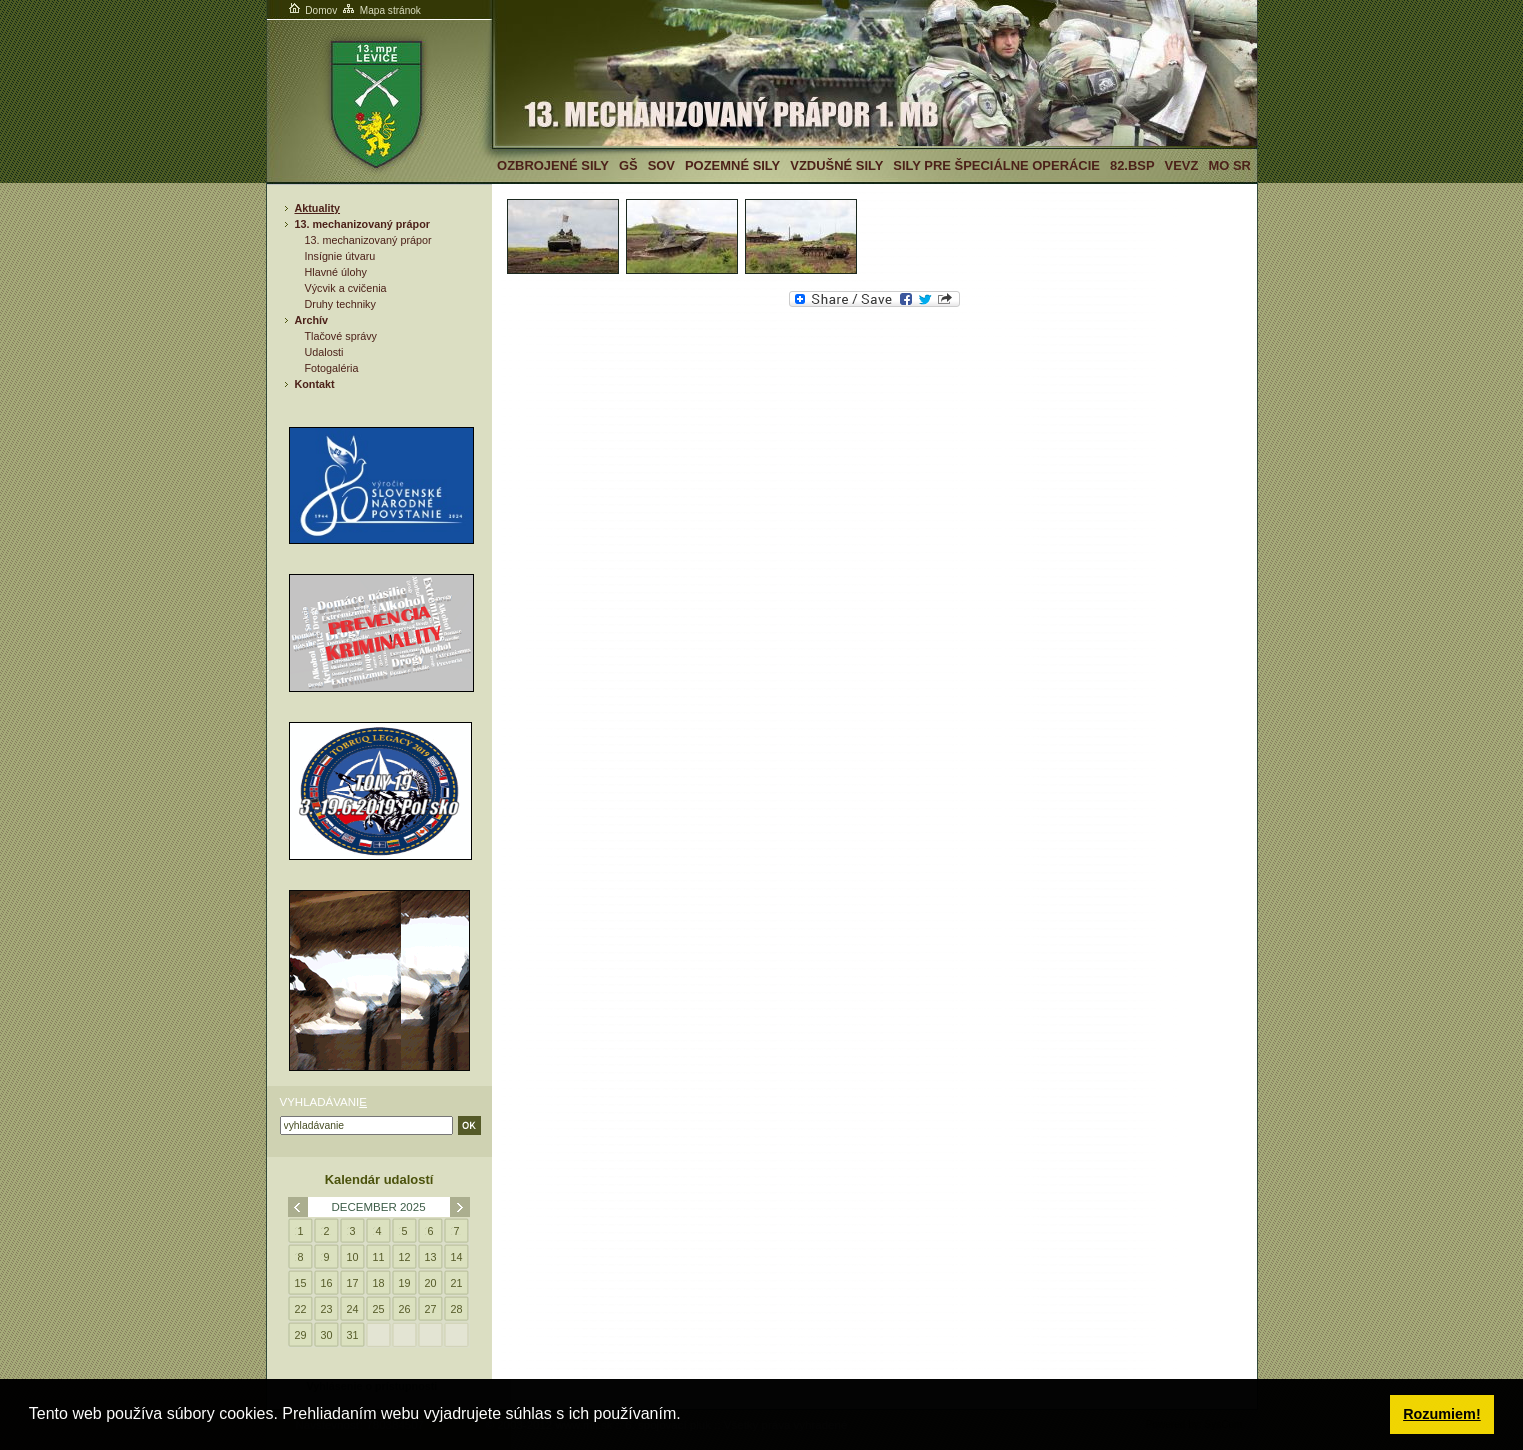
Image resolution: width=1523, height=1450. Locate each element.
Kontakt (315, 384)
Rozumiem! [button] (1442, 1414)
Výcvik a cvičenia (346, 288)
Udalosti (324, 352)
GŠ (628, 165)
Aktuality (318, 208)
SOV (661, 165)
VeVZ (1182, 165)
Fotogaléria (332, 368)
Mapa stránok (380, 10)
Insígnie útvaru (340, 256)
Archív (312, 320)
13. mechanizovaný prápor (362, 224)
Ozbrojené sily (553, 165)
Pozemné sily (732, 165)
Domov (312, 10)
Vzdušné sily (836, 165)
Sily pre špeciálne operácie (996, 165)
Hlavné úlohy (336, 272)
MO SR (1229, 165)
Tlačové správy (341, 336)
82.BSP (1132, 165)
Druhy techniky (340, 304)
